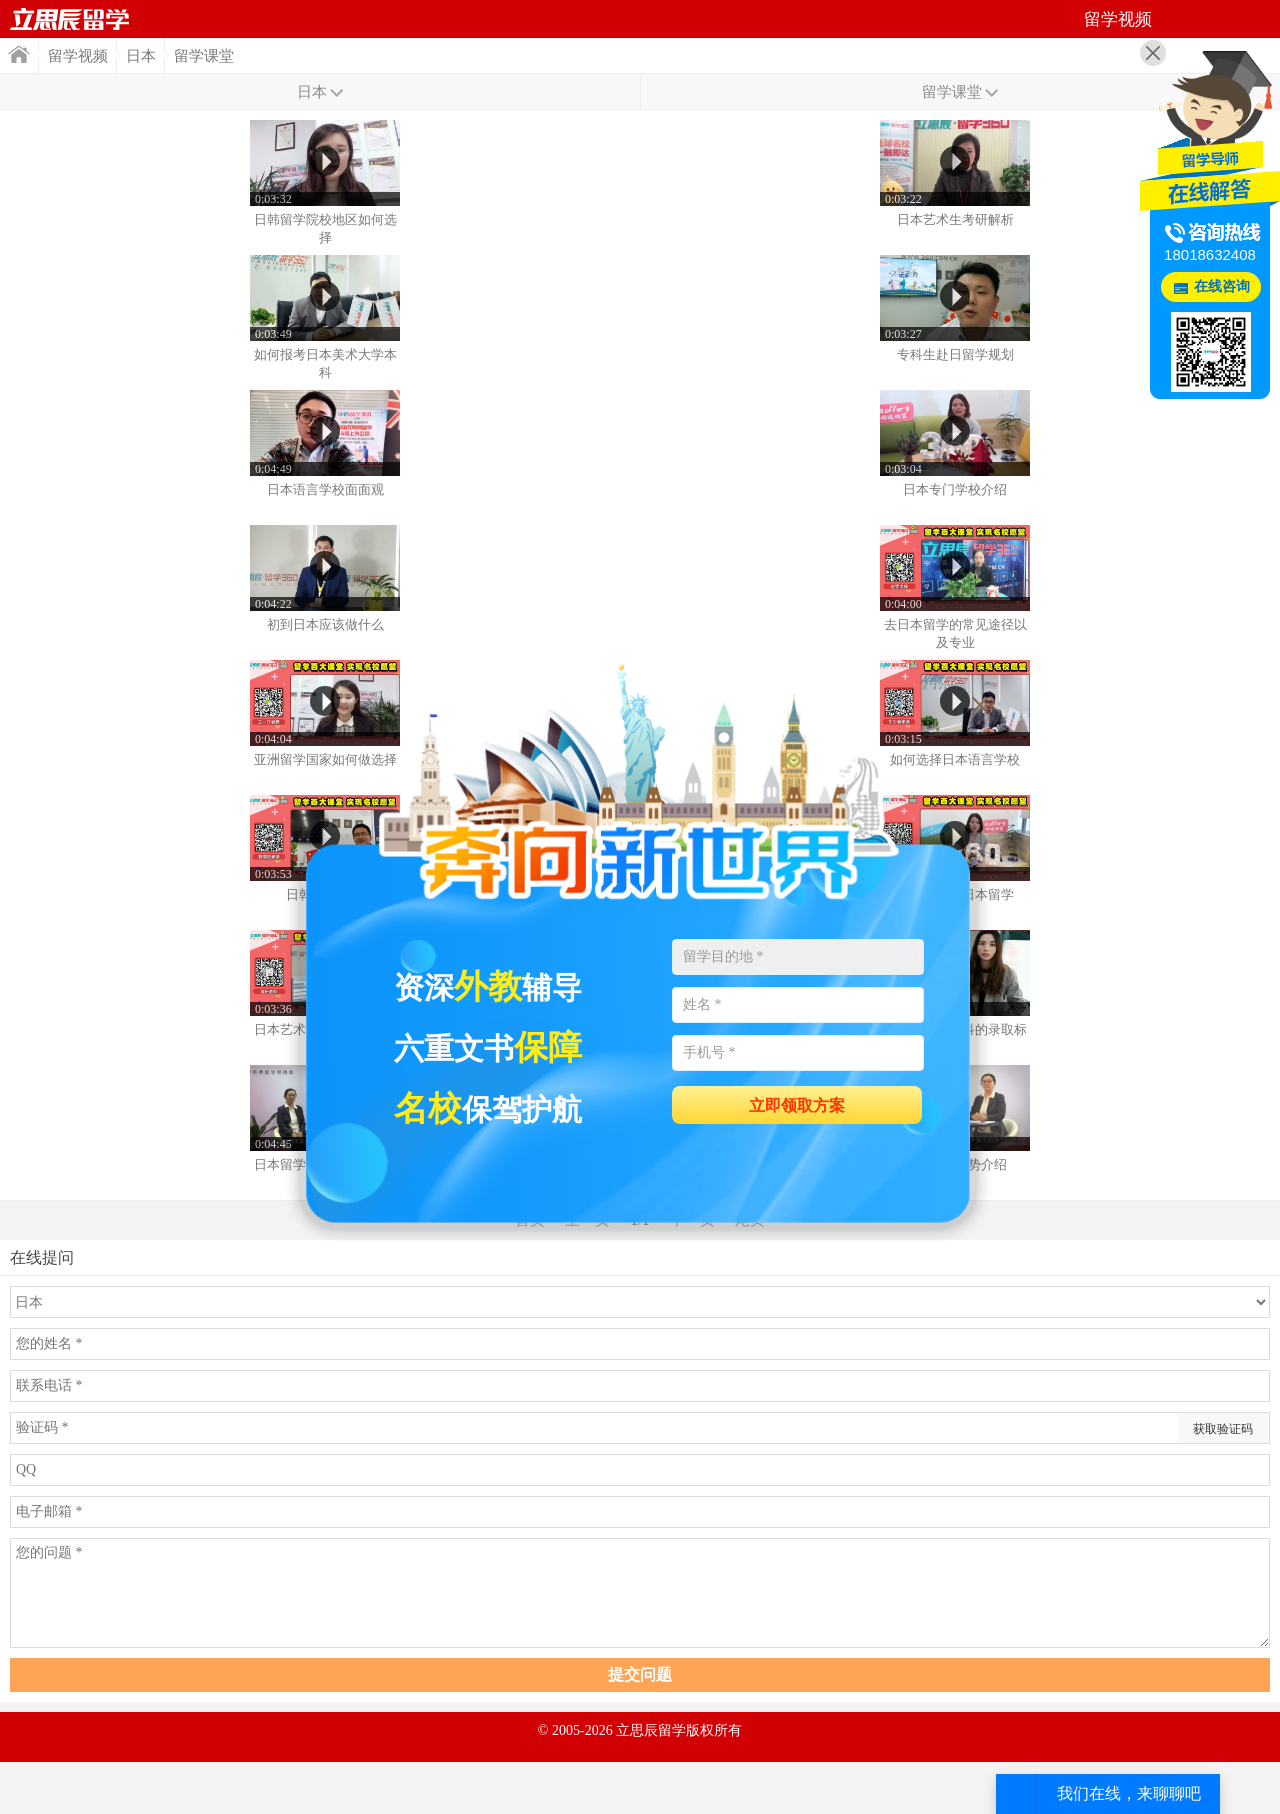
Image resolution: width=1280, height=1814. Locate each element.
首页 (70, 19)
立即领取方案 (797, 1105)
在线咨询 (1222, 286)
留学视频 (78, 56)
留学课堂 (204, 56)
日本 (141, 56)
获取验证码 (1223, 1429)
